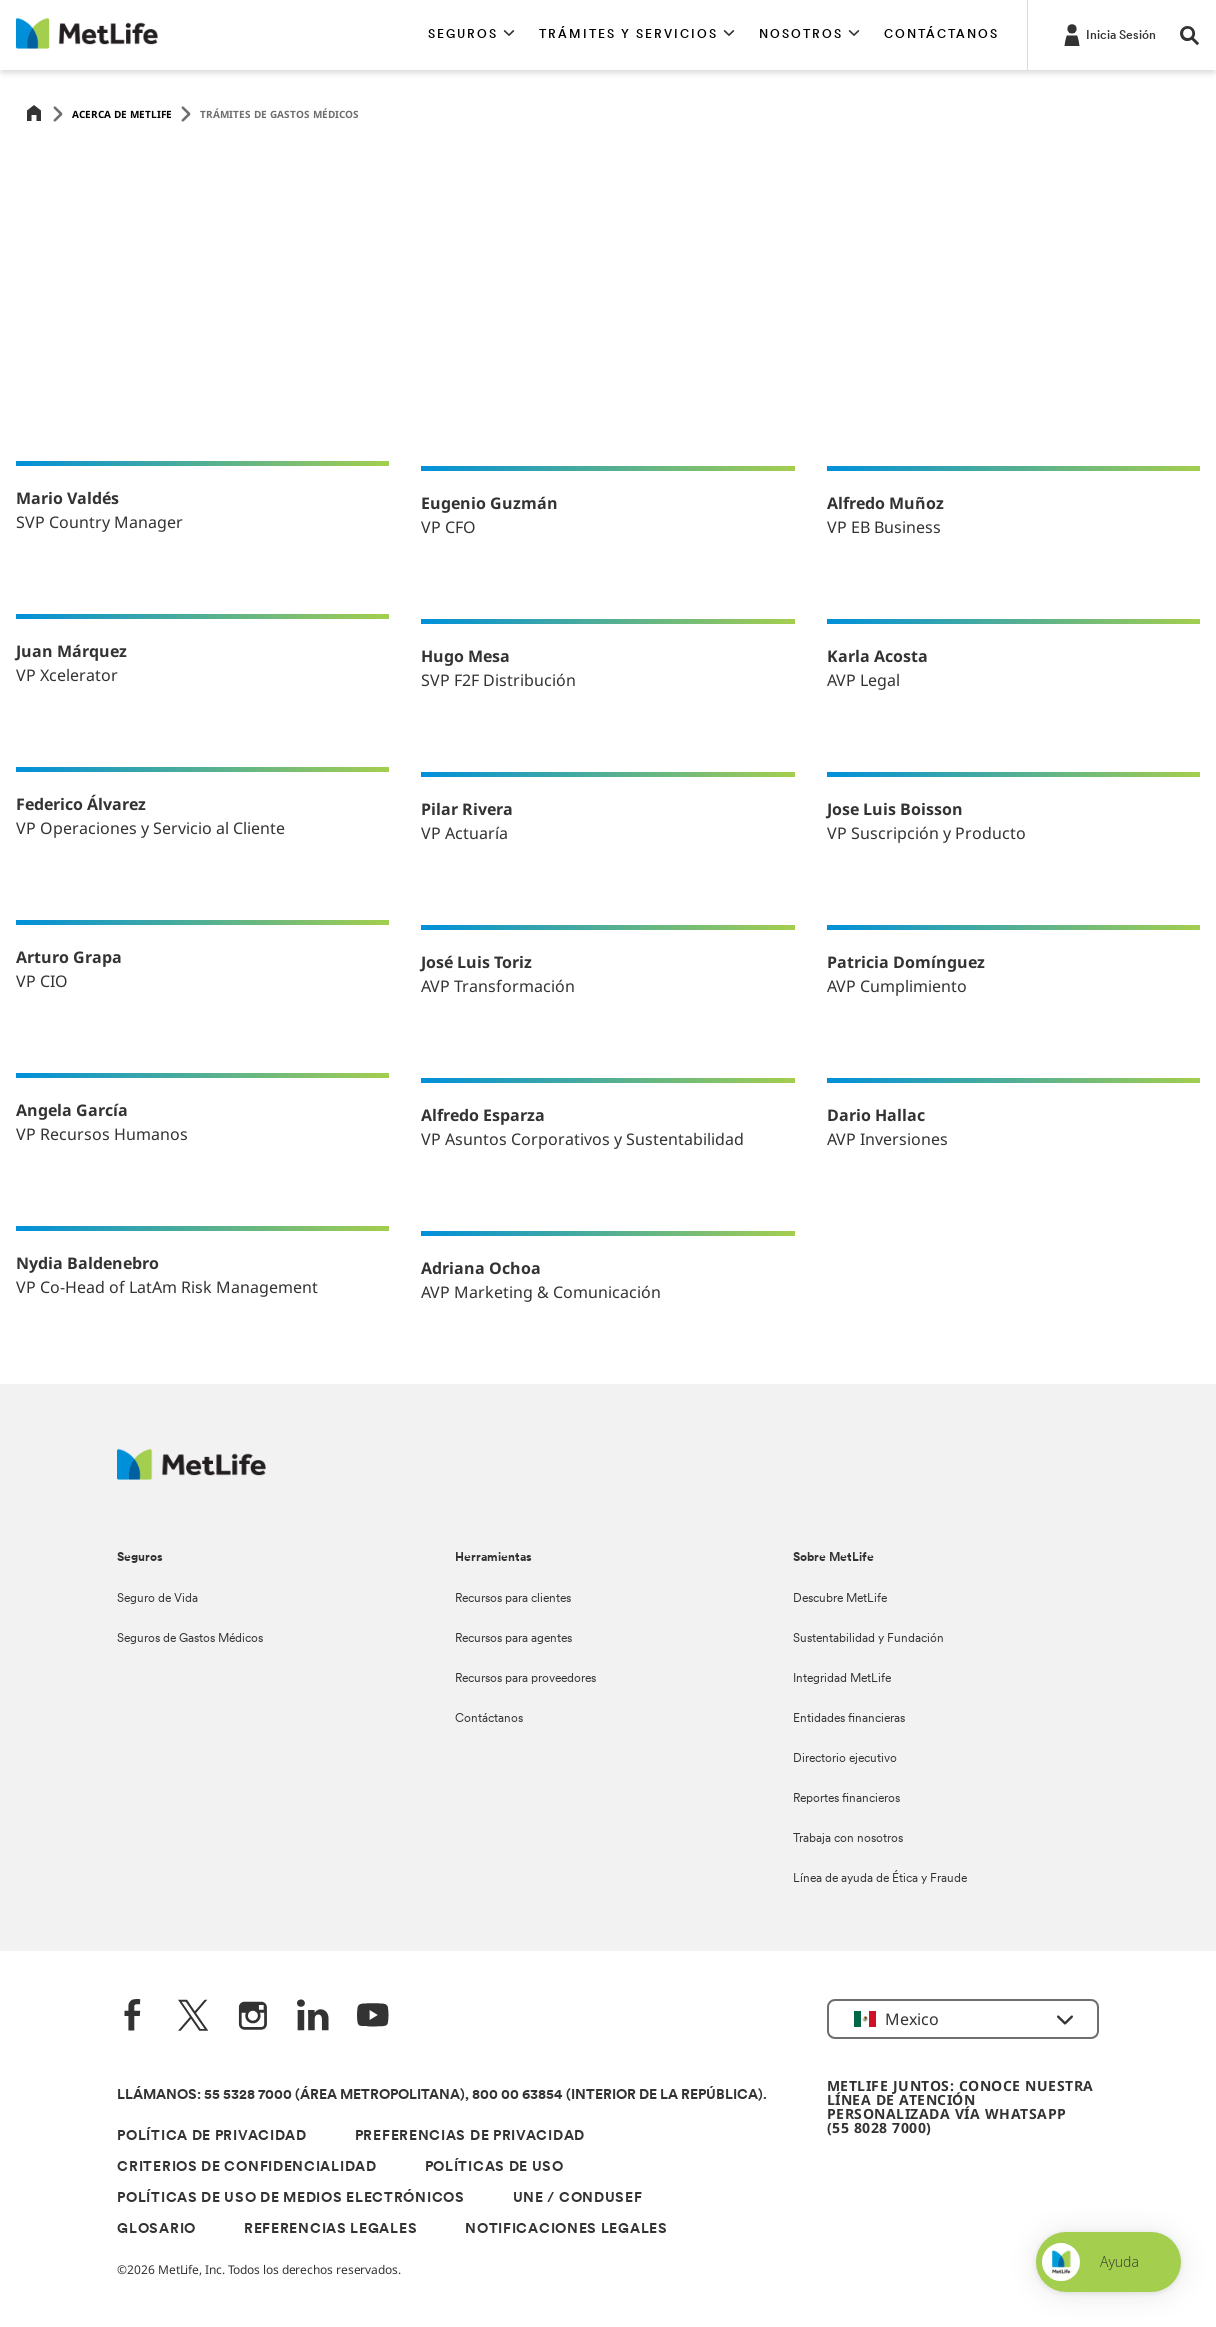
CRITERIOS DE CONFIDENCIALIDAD (246, 2167)
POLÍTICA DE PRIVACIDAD (211, 2136)
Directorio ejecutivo (845, 1759)
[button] (471, 35)
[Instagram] (253, 2017)
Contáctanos (489, 1719)
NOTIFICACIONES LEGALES (566, 2229)
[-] (1108, 34)
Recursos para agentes (513, 1639)
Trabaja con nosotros (848, 1839)
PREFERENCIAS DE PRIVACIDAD (470, 2136)
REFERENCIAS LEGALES (330, 2229)
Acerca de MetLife (122, 114)
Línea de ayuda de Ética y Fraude (880, 1879)
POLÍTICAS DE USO (494, 2167)
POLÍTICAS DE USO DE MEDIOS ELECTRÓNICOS (290, 2198)
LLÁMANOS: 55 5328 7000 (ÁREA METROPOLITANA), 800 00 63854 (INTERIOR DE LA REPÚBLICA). (442, 2095)
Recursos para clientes (513, 1599)
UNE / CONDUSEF (578, 2198)
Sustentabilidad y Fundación (868, 1639)
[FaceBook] (133, 2017)
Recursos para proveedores (525, 1679)
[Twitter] (193, 2017)
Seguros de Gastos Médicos (190, 1639)
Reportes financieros (846, 1799)
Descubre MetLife (840, 1599)
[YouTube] (373, 2017)
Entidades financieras (849, 1719)
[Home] (34, 114)
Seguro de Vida (157, 1599)
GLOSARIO (156, 2229)
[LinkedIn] (313, 2017)
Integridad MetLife (842, 1679)
